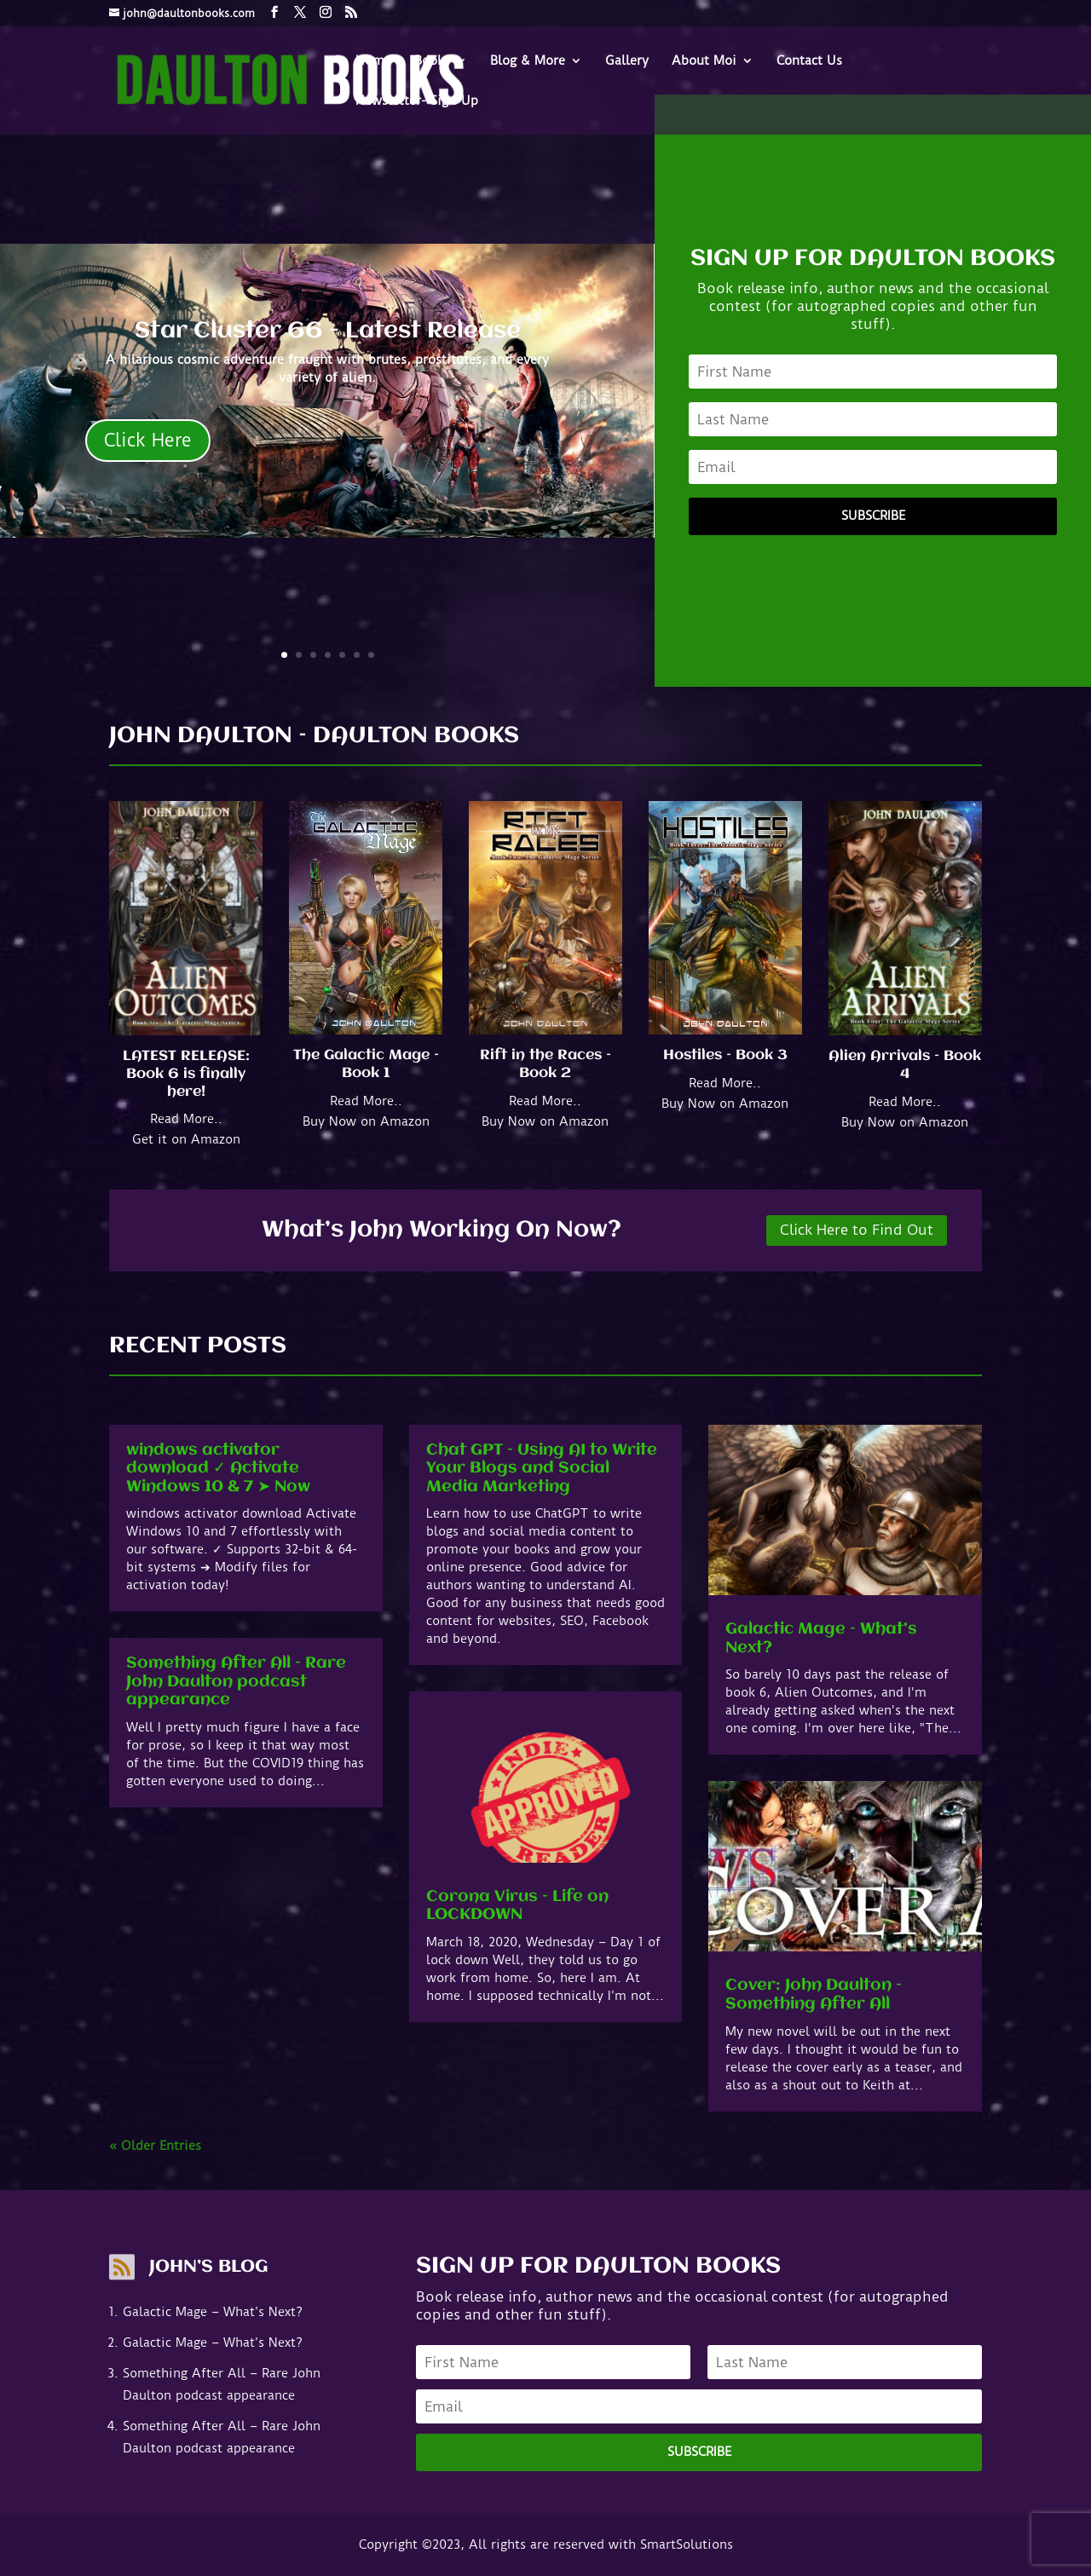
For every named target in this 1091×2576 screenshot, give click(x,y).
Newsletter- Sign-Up (416, 101)
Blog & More (527, 61)
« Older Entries (155, 2145)
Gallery (627, 61)
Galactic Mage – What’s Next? (213, 2312)
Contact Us (809, 61)
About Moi (704, 61)
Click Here (148, 440)
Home (373, 61)
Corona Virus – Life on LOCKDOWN (517, 1906)
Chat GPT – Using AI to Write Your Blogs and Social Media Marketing (541, 1468)
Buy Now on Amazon (366, 1121)
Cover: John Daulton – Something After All (813, 1995)
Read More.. (186, 1119)
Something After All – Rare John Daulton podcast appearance (236, 1682)
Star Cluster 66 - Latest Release (328, 331)
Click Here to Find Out (856, 1229)
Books (432, 61)
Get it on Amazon (186, 1139)
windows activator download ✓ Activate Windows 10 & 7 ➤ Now (218, 1468)
